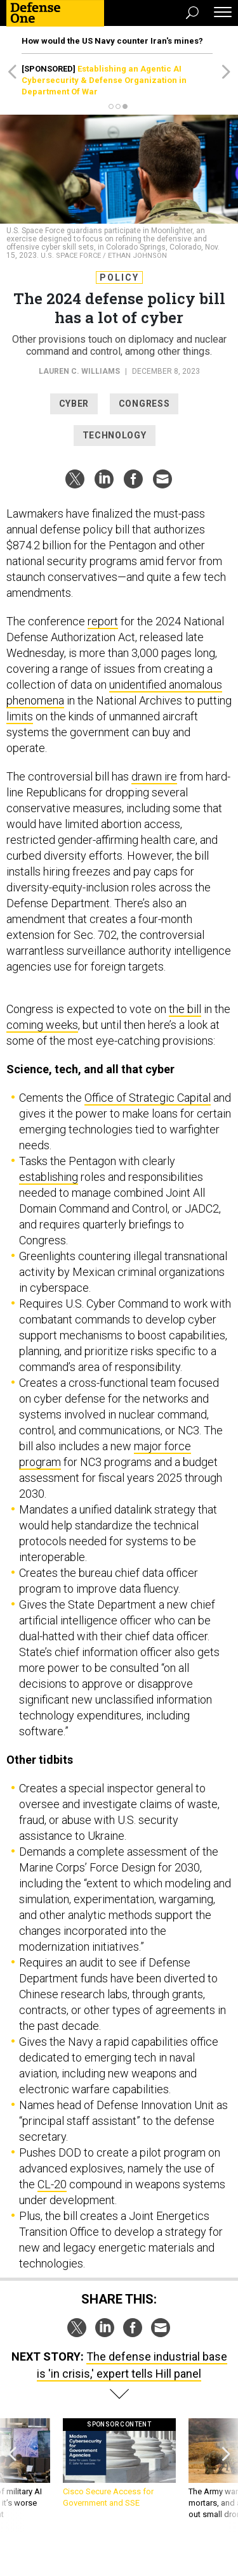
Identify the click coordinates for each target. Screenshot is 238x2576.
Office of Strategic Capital (147, 1097)
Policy (119, 277)
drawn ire (154, 776)
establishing (48, 1176)
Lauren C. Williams (79, 371)
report (103, 621)
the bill (185, 1009)
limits (19, 716)
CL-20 (52, 2184)
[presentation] (12, 2475)
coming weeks (42, 1024)
